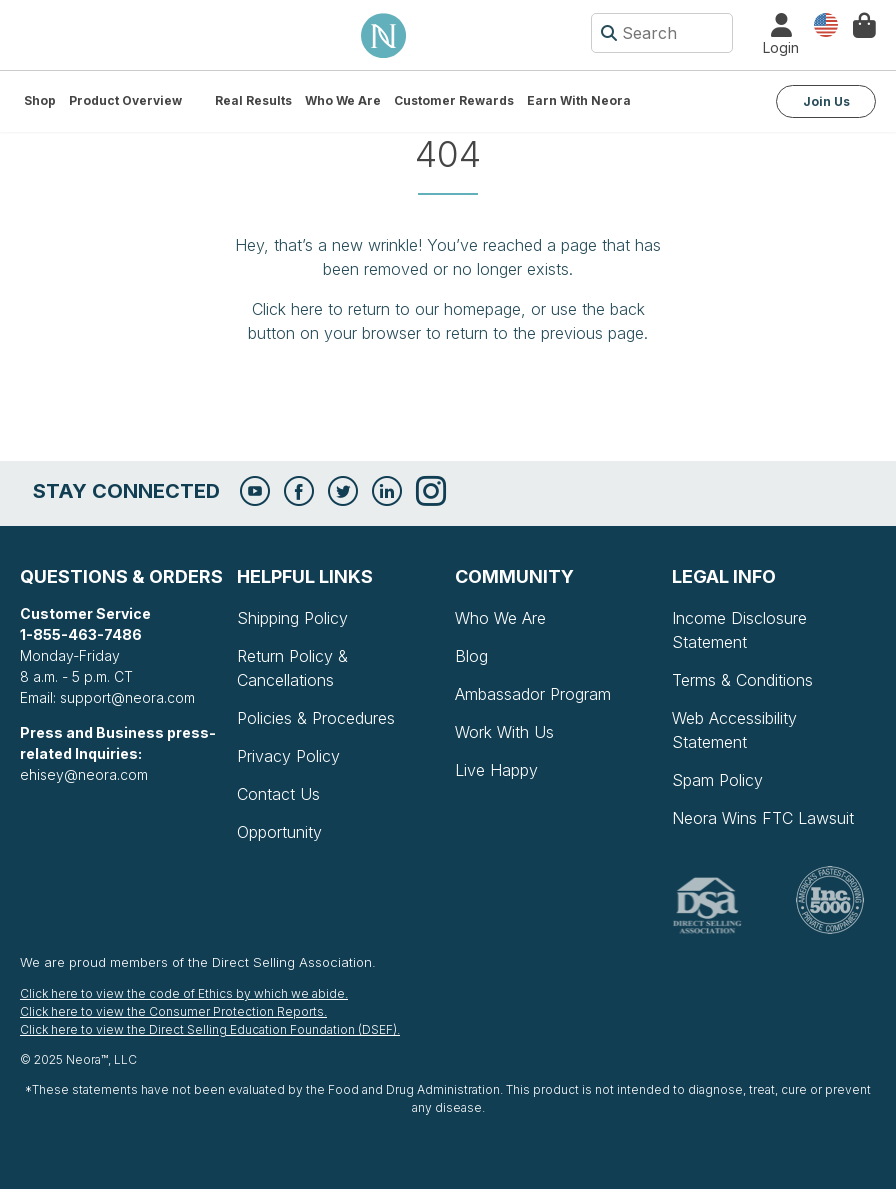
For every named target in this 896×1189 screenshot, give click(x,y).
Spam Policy (717, 780)
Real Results (253, 100)
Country (826, 23)
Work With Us (504, 732)
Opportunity (279, 832)
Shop (40, 100)
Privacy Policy (288, 756)
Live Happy (496, 770)
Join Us (826, 101)
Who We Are (343, 100)
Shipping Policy (292, 618)
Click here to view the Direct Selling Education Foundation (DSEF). (210, 1029)
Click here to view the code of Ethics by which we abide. (184, 993)
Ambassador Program (533, 694)
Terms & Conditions (742, 680)
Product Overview (125, 100)
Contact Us (278, 794)
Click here (287, 309)
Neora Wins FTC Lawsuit (763, 818)
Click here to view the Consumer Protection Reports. (173, 1011)
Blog (471, 656)
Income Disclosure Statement (739, 630)
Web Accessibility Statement (734, 730)
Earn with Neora (579, 100)
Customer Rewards (454, 100)
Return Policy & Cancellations (292, 668)
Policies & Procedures (316, 718)
